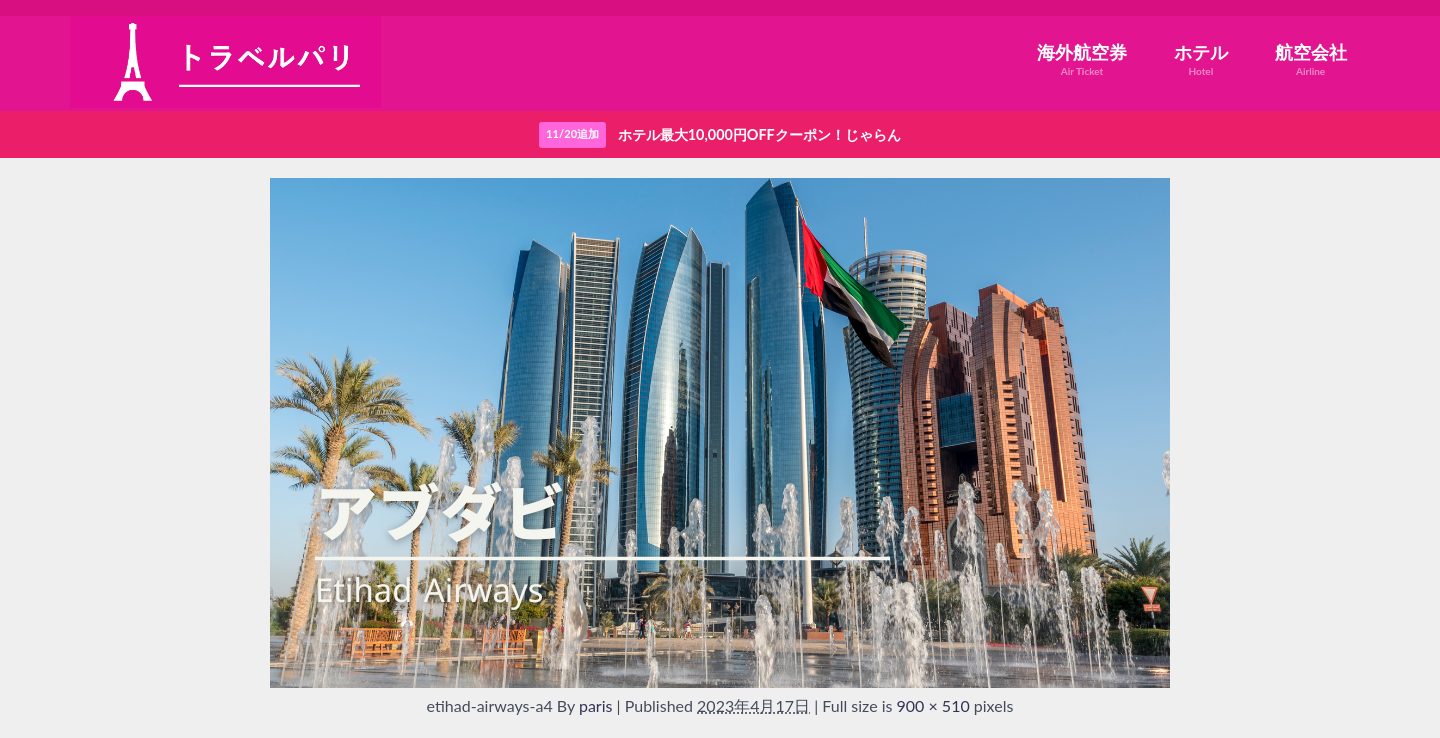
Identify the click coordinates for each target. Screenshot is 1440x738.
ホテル (1201, 59)
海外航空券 (1082, 59)
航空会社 (1311, 59)
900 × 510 (933, 705)
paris (596, 705)
